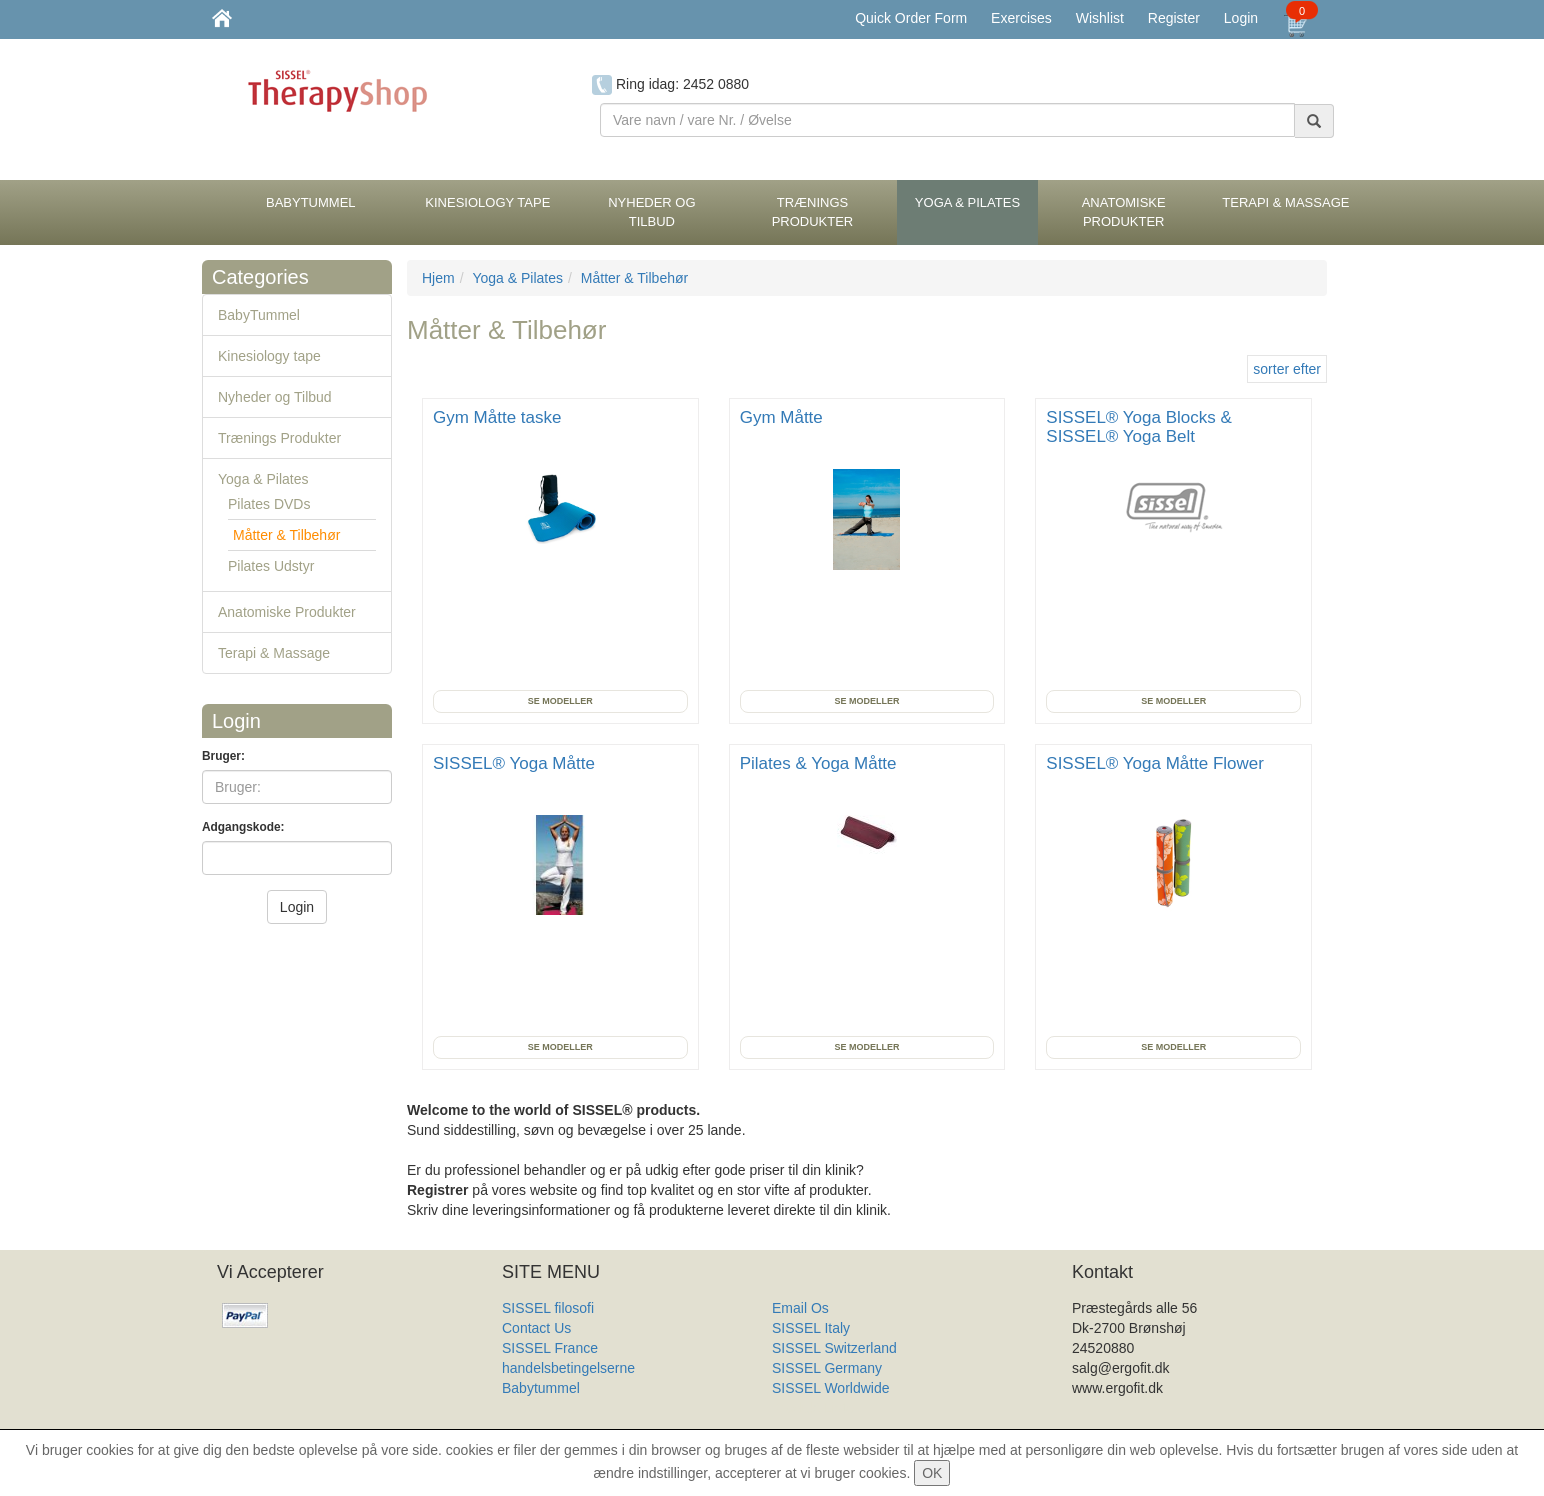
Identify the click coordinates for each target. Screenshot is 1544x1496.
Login (1241, 18)
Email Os (800, 1308)
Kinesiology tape (269, 356)
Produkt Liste (813, 1408)
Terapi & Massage (274, 653)
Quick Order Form (911, 18)
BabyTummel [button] (311, 202)
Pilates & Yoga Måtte (821, 763)
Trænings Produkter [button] (813, 212)
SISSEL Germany (827, 1368)
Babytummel (541, 1388)
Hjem (438, 278)
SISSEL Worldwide (831, 1388)
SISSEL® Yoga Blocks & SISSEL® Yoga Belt (1138, 427)
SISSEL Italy (811, 1328)
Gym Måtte (784, 417)
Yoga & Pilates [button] (967, 202)
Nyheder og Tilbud (275, 397)
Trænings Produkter (279, 438)
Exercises (1021, 18)
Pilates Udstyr (271, 566)
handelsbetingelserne (568, 1368)
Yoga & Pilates (263, 479)
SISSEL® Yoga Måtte (516, 763)
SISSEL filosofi (548, 1308)
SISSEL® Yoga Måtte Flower (1157, 763)
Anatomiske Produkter (287, 612)
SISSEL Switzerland (834, 1348)
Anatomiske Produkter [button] (1124, 212)
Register (1174, 18)
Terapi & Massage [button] (1285, 202)
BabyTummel (259, 315)
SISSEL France (550, 1348)
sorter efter (1287, 369)
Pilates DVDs (269, 504)
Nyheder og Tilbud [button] (651, 212)
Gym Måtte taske (499, 417)
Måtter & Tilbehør (286, 535)
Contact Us (536, 1328)
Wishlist (1100, 18)
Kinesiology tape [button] (487, 202)
